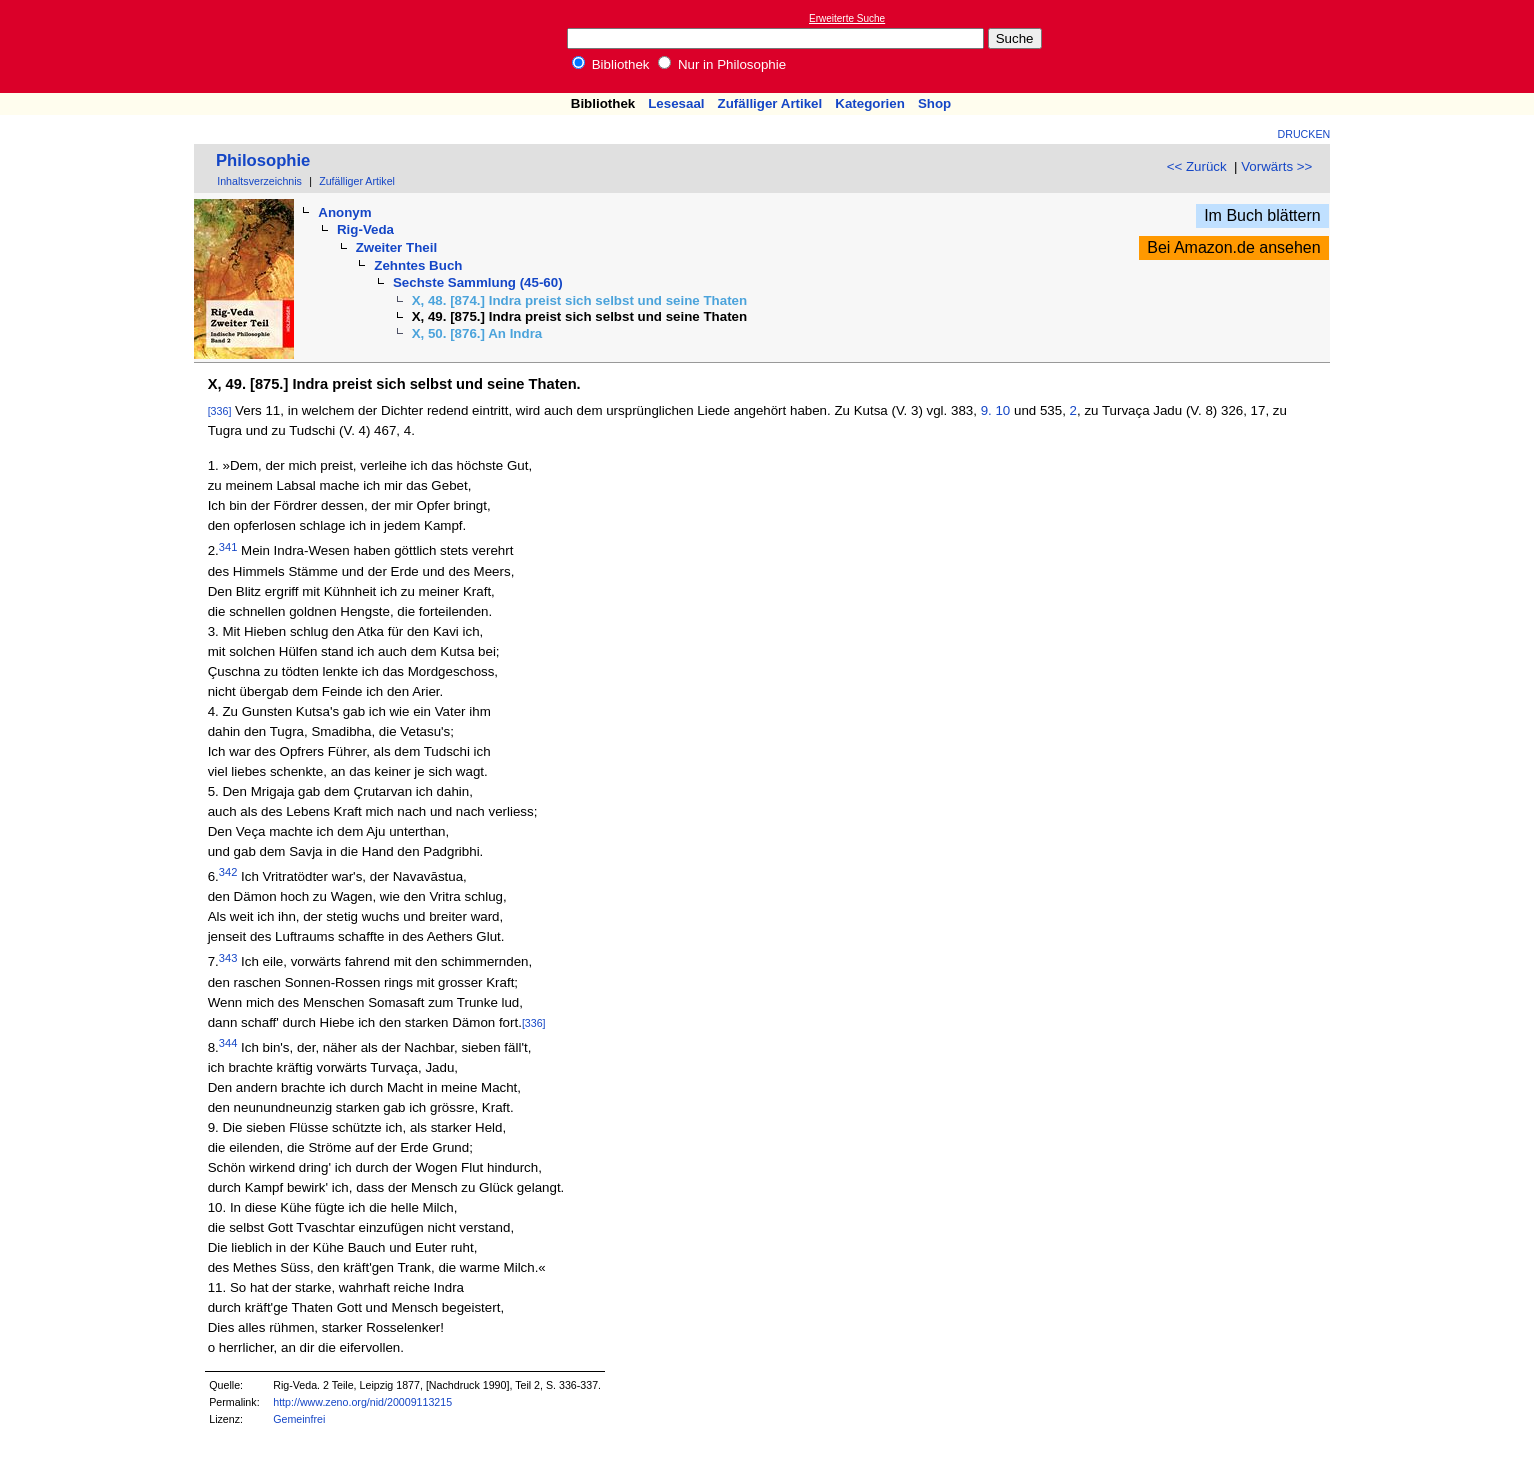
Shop (934, 103)
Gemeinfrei (299, 1419)
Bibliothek (611, 64)
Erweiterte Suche (847, 18)
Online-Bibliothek (95, 46)
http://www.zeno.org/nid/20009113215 (362, 1402)
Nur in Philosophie (722, 64)
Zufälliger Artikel (770, 103)
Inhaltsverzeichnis (259, 181)
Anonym (344, 212)
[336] (220, 411)
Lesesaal (676, 103)
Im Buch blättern (1262, 215)
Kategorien (870, 103)
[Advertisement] (1442, 46)
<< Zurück (1197, 166)
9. (986, 410)
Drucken (1304, 134)
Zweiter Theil (396, 247)
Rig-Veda (365, 229)
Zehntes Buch (418, 265)
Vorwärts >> (1276, 166)
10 (1002, 410)
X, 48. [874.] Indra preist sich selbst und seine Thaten (580, 300)
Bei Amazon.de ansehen (1233, 247)
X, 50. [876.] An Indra (477, 333)
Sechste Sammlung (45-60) (478, 282)
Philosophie (263, 160)
